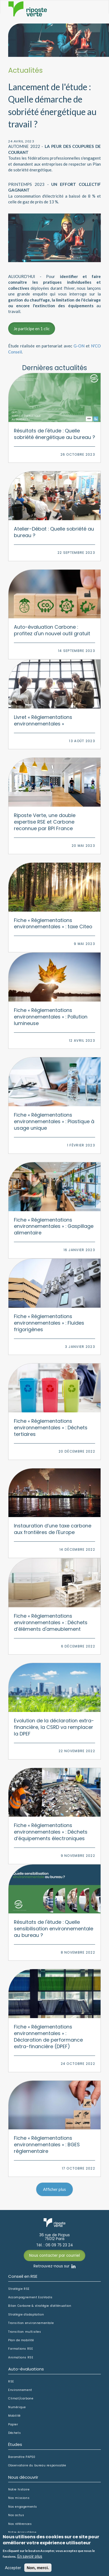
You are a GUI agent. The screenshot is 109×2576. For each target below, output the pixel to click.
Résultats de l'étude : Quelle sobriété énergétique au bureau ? (54, 434)
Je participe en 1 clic (32, 328)
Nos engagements (22, 2507)
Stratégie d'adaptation (26, 2315)
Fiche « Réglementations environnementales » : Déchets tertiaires (50, 1428)
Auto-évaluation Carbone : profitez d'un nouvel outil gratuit (52, 630)
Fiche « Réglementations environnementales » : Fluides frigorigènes (49, 1323)
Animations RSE (20, 2358)
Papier (13, 2424)
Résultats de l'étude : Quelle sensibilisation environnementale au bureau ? (53, 1929)
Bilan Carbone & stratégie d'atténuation (39, 2306)
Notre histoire (18, 2490)
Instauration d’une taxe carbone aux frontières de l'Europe (52, 1529)
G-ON (79, 345)
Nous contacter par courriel (54, 2255)
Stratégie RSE (19, 2289)
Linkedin (73, 2266)
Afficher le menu (94, 13)
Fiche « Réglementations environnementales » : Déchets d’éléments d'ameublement (50, 1622)
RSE (11, 2382)
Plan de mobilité (21, 2340)
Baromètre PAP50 (21, 2457)
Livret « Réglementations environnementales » (43, 720)
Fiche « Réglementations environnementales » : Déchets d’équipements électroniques (50, 1832)
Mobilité (14, 2416)
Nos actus (16, 2515)
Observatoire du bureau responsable (37, 2465)
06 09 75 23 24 (59, 2245)
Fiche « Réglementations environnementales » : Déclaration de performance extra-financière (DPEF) (48, 2036)
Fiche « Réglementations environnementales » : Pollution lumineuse (50, 1017)
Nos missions (18, 2498)
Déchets (14, 2433)
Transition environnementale (31, 2323)
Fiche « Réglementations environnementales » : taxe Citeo (53, 923)
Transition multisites (24, 2332)
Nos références (20, 2524)
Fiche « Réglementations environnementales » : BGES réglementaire (47, 2145)
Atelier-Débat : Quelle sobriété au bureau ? (54, 532)
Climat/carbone (20, 2399)
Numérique (17, 2407)
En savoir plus (29, 2556)
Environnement (20, 2390)
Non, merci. (38, 2567)
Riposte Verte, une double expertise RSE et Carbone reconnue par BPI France (44, 822)
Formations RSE (20, 2349)
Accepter (13, 2567)
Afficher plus (54, 2189)
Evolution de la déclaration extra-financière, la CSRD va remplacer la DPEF (54, 1727)
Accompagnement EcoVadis (30, 2297)
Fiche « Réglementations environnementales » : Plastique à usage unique (54, 1121)
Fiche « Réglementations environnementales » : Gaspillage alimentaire (53, 1226)
